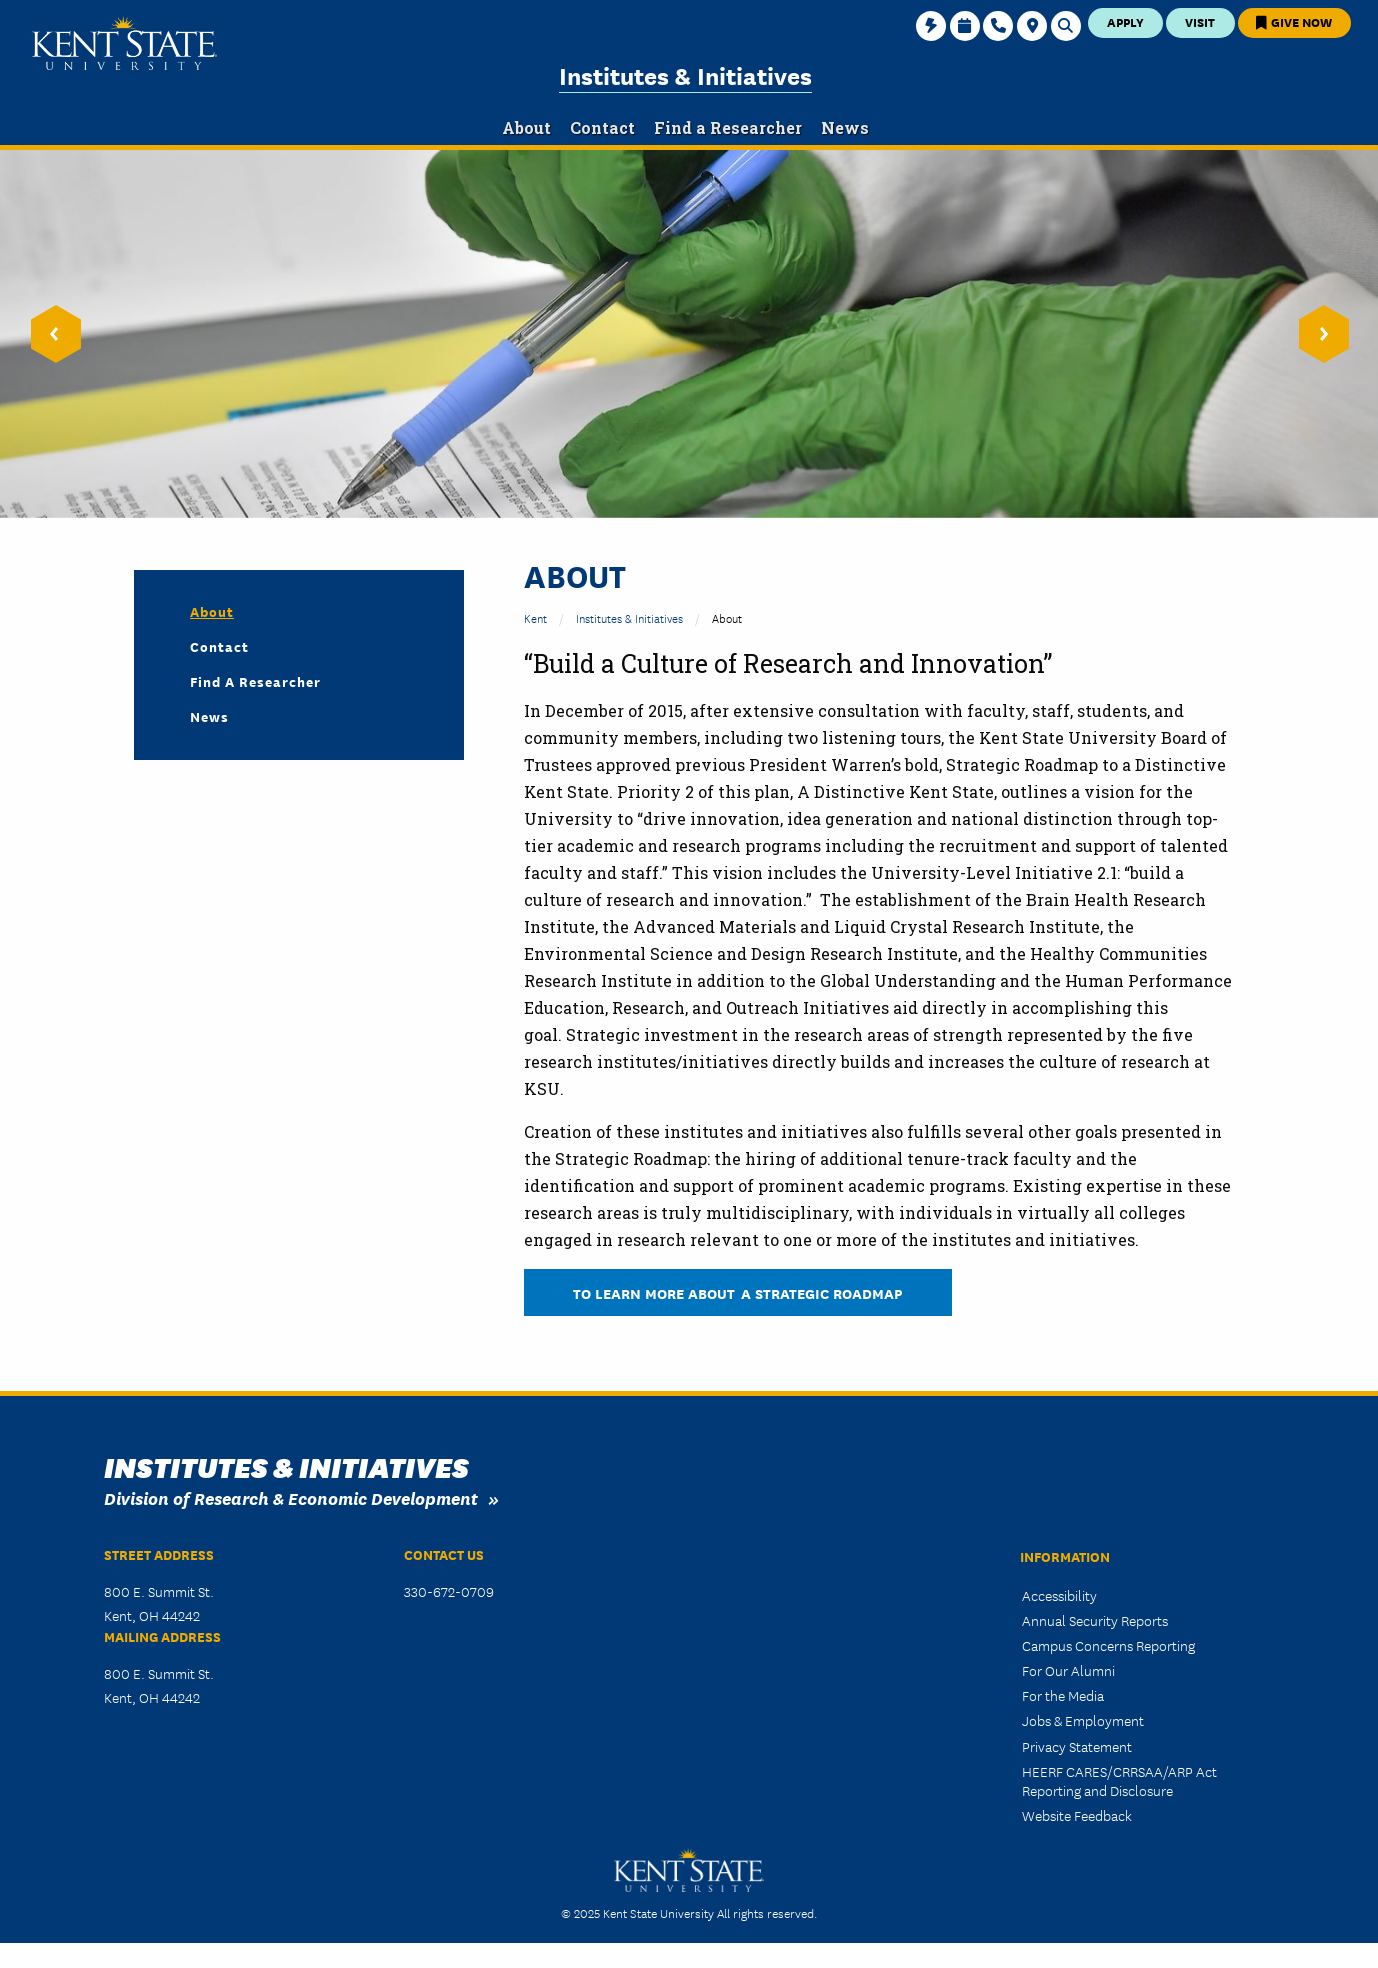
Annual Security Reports (1095, 1620)
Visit (1200, 21)
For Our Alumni (1068, 1670)
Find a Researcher (255, 681)
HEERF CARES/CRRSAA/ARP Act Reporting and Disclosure (1119, 1780)
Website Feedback (1077, 1815)
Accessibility (1059, 1595)
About (212, 611)
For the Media (1063, 1695)
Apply (1125, 21)
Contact (219, 646)
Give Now (1294, 21)
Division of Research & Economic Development (291, 1497)
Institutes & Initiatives (685, 74)
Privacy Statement (1077, 1746)
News (209, 716)
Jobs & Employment (1083, 1720)
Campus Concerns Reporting (1108, 1645)
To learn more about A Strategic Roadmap (738, 1292)
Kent (535, 617)
